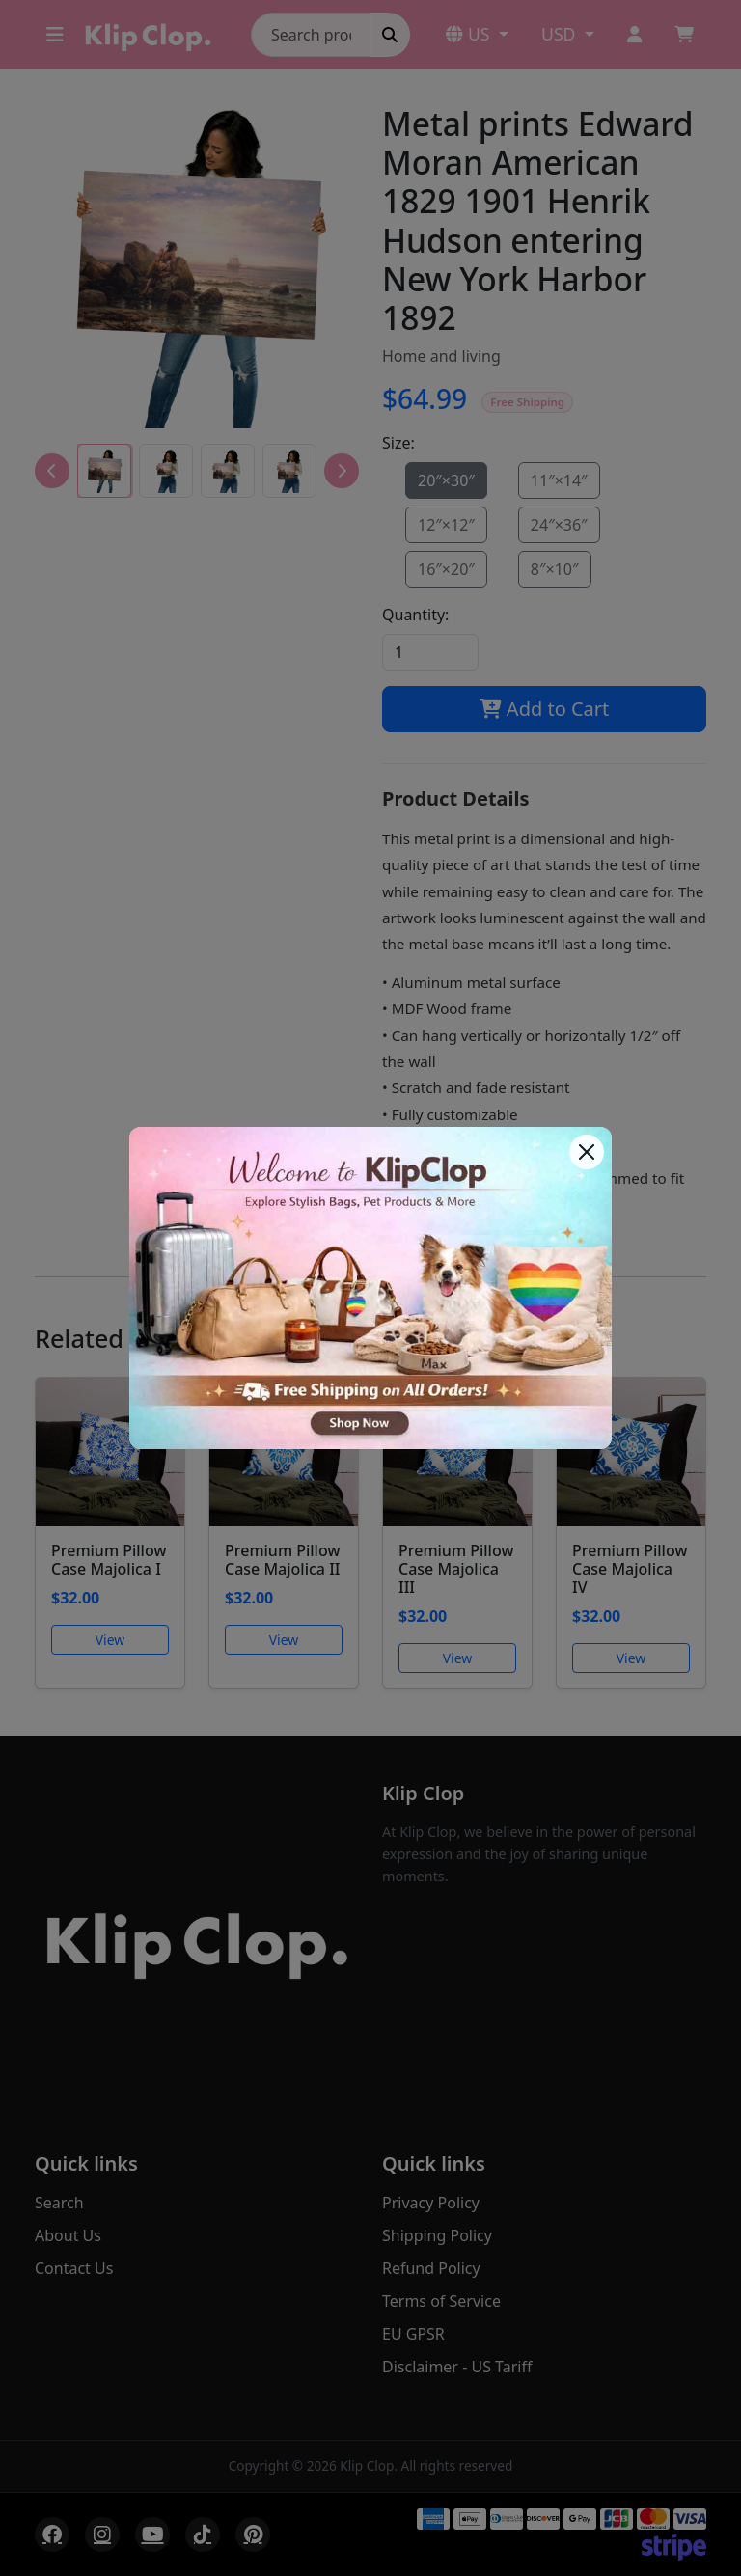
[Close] (586, 1152)
